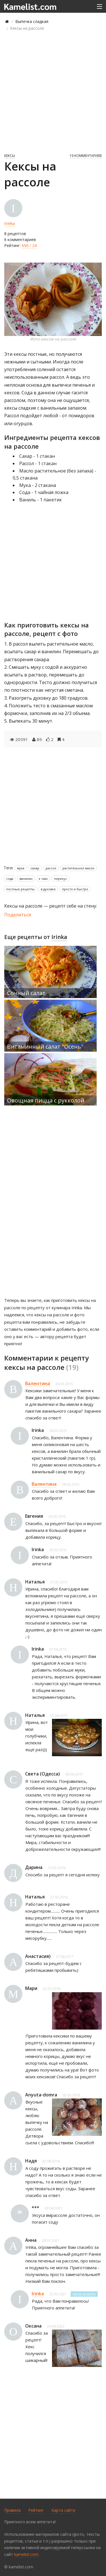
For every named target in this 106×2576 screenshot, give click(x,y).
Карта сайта (63, 2510)
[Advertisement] (53, 92)
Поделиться (17, 915)
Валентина (37, 1383)
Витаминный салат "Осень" (45, 1046)
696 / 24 (29, 245)
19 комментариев (86, 155)
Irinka (9, 223)
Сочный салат (26, 993)
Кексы (9, 155)
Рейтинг (36, 2510)
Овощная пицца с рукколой (45, 1100)
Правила (12, 2510)
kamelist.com (26, 2554)
